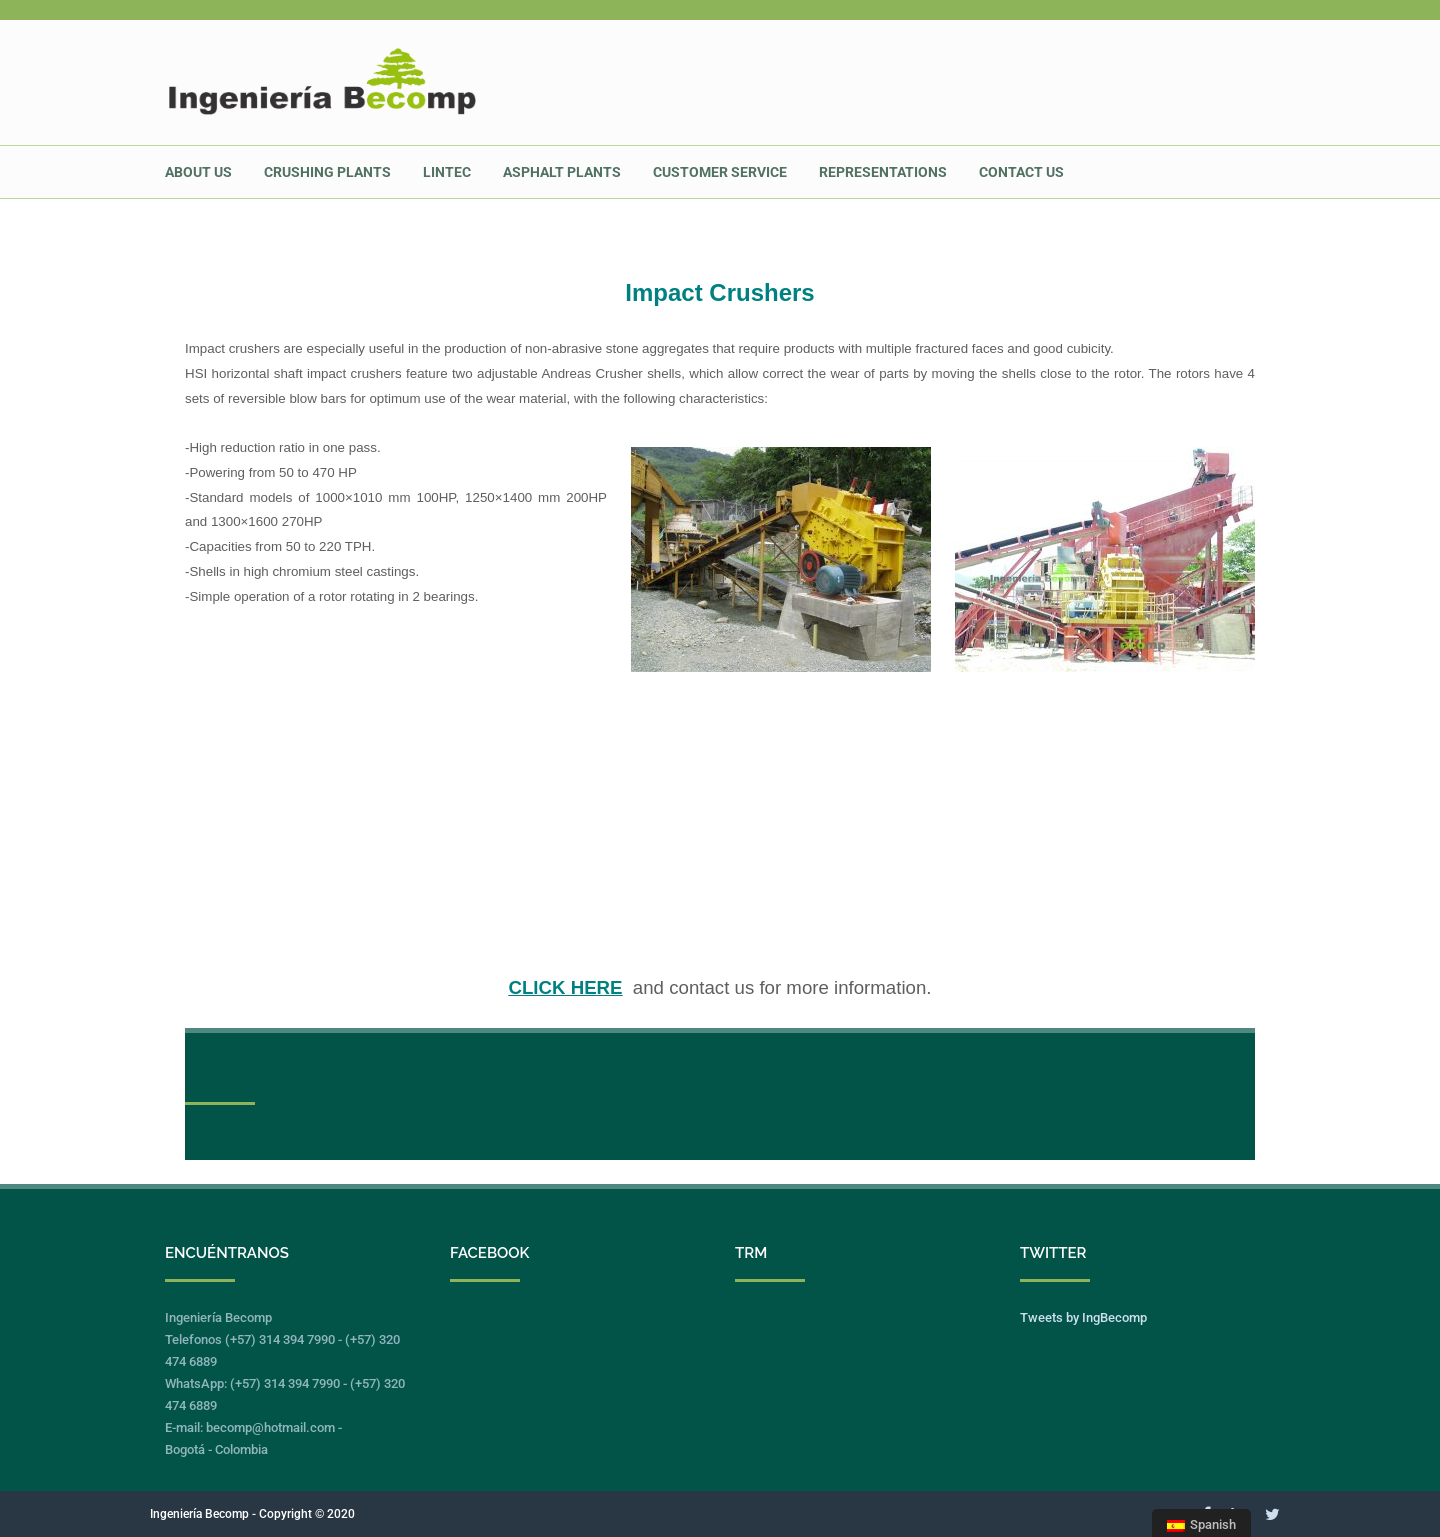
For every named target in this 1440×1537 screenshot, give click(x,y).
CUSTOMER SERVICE (720, 172)
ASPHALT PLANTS (562, 172)
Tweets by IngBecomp (1083, 1317)
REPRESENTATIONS (883, 172)
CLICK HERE (565, 987)
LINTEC (447, 172)
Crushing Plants (327, 172)
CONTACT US (1021, 172)
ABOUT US (198, 172)
